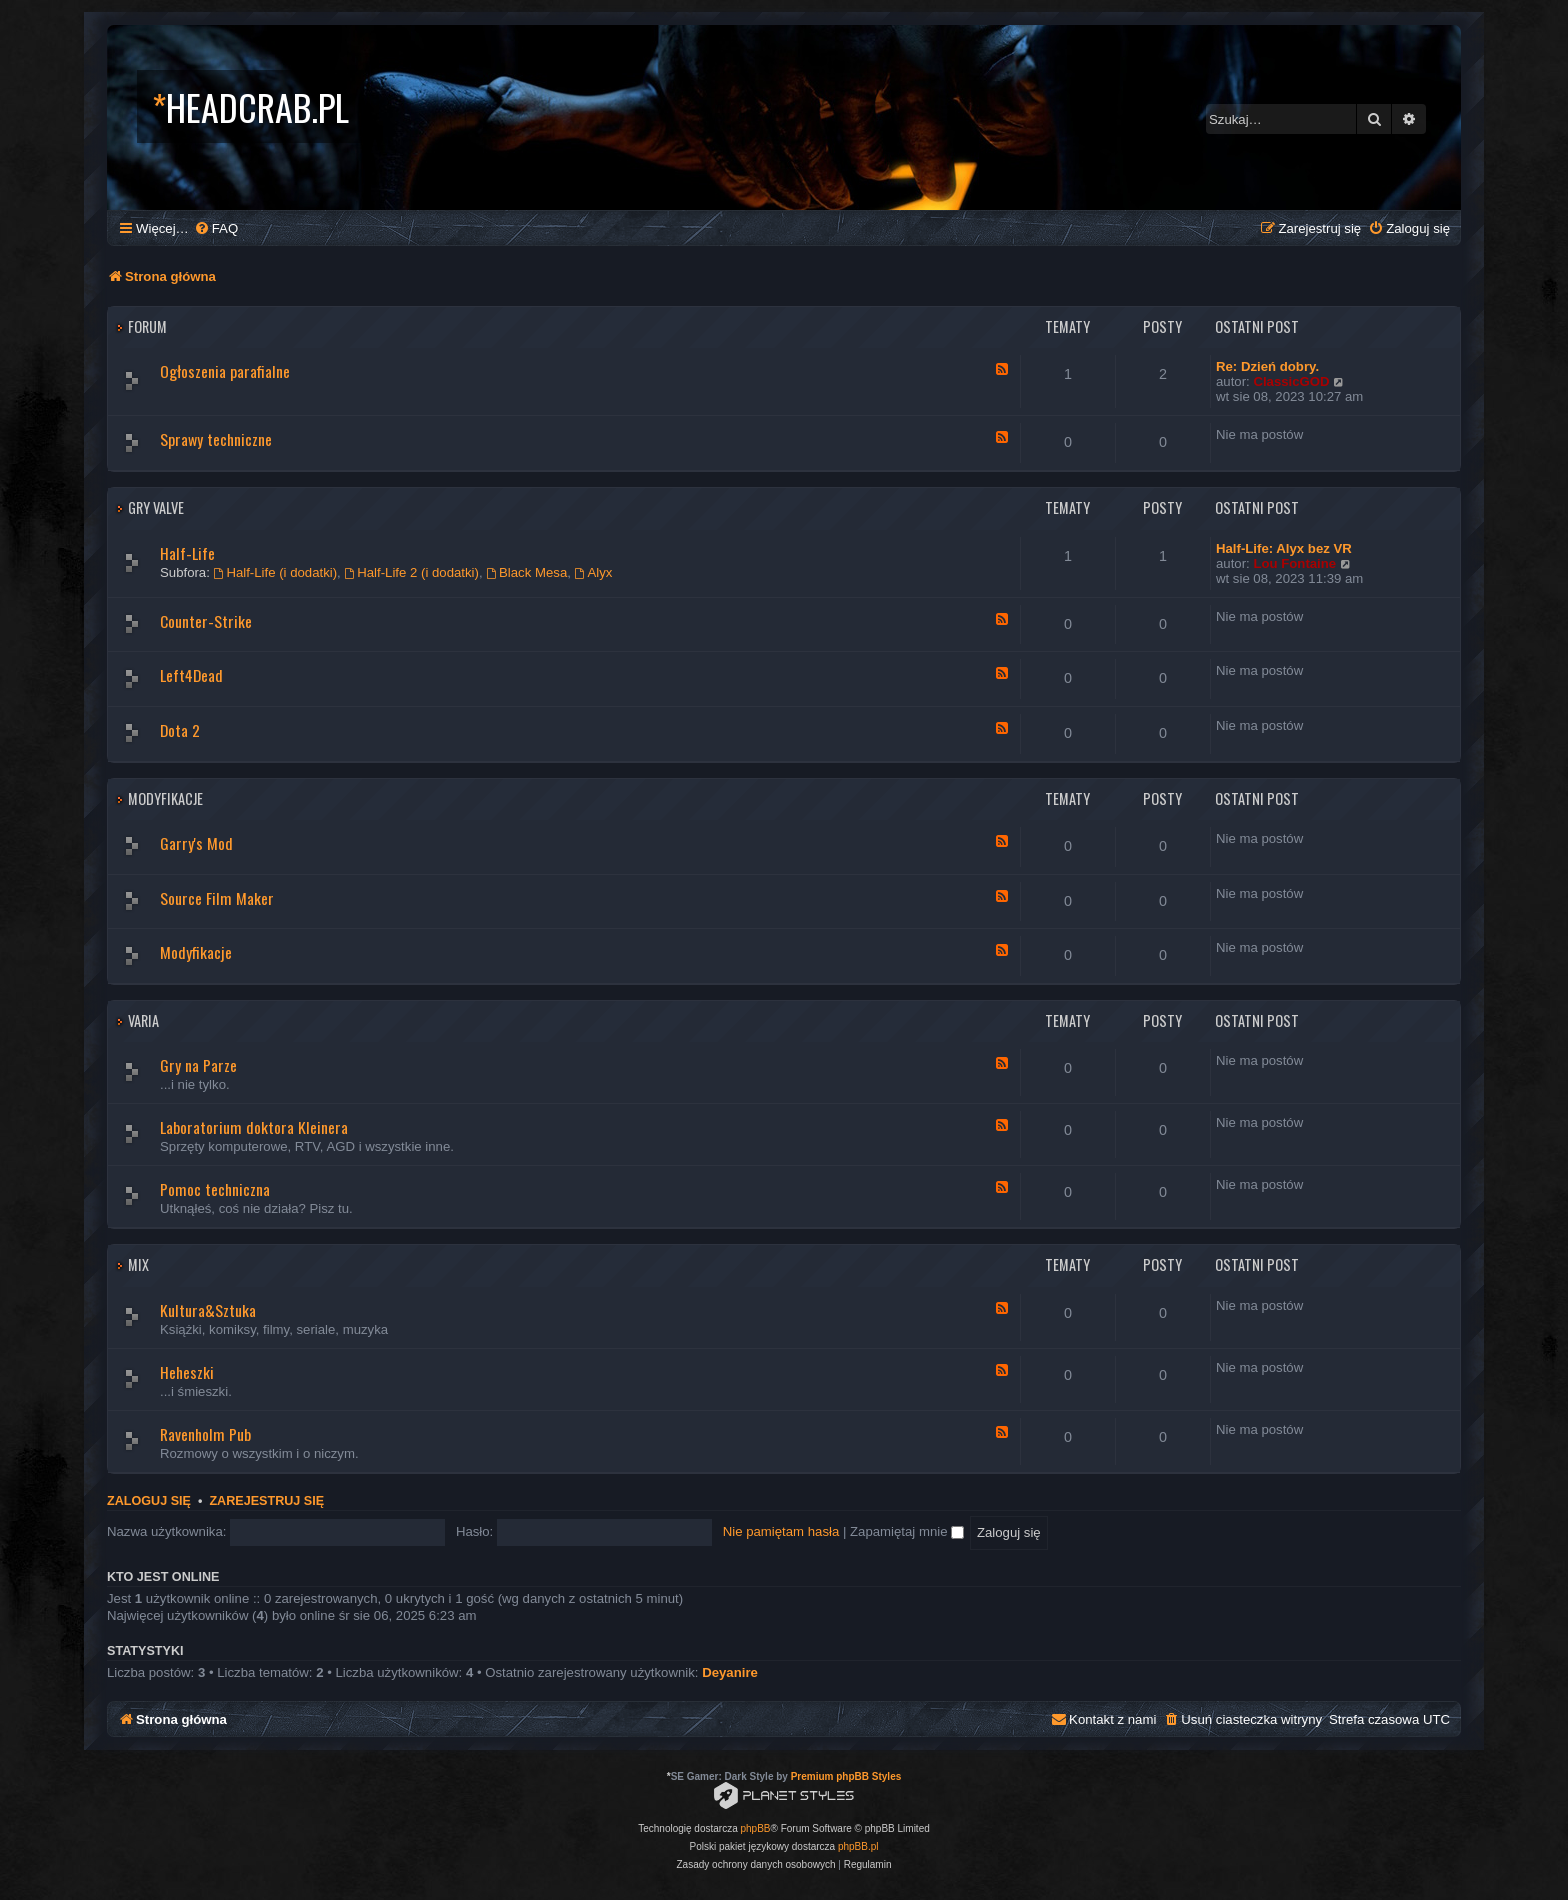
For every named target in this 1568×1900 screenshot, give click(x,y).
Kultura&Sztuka (208, 1310)
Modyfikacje (165, 798)
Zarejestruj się (266, 1501)
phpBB (756, 1828)
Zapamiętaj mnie (907, 1531)
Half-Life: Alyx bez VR (1284, 548)
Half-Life (187, 553)
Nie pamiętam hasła (781, 1531)
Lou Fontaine (1294, 563)
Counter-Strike (206, 621)
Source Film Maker (217, 898)
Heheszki (187, 1372)
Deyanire (730, 1672)
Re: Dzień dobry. (1267, 366)
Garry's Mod (196, 843)
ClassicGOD (1291, 381)
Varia (143, 1020)
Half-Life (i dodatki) (276, 572)
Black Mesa (526, 572)
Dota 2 (180, 730)
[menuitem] (216, 228)
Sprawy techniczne (216, 439)
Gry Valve (156, 507)
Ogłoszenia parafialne (225, 371)
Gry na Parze (198, 1065)
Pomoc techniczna (215, 1189)
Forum (147, 326)
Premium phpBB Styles (846, 1776)
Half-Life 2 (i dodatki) (411, 572)
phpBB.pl (858, 1846)
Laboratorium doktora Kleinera (254, 1127)
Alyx (594, 572)
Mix (138, 1264)
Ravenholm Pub (205, 1434)
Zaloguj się (149, 1501)
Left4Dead (191, 675)
